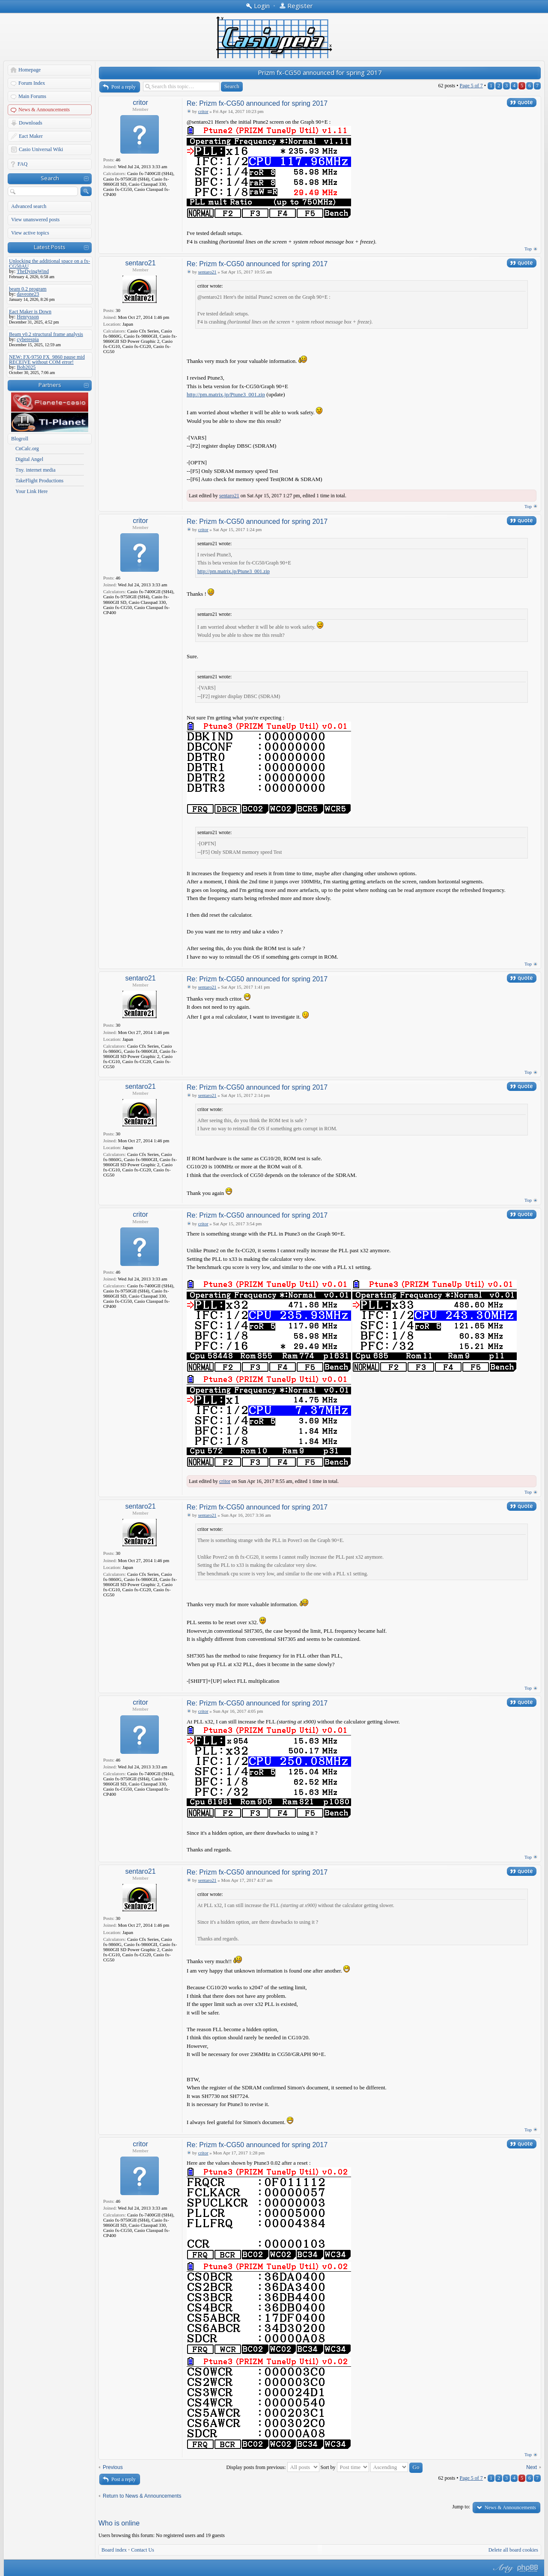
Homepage (29, 70)
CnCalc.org (27, 449)
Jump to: (461, 2507)
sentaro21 (140, 263)
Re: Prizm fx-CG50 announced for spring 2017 (257, 103)
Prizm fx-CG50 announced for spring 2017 (320, 72)
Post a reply (123, 86)
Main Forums (32, 96)
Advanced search (28, 206)
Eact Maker (31, 136)
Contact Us (142, 2550)
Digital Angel (29, 459)
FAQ (22, 164)
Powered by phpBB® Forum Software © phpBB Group (528, 2568)
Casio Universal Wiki (41, 149)
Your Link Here (31, 491)
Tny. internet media (35, 470)
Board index (114, 2550)
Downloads (30, 123)
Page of (470, 86)
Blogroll (19, 439)
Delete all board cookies (513, 2550)
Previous (113, 2467)
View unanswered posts (35, 220)
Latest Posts (50, 247)
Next (531, 2467)
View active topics (30, 233)
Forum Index (31, 83)
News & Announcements (44, 110)
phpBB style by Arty (502, 2568)
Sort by (345, 2467)
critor (140, 102)
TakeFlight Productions (39, 481)
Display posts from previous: (272, 2467)
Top (528, 248)
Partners (50, 385)
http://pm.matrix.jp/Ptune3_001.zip (226, 394)
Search (50, 178)
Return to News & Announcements (142, 2496)
